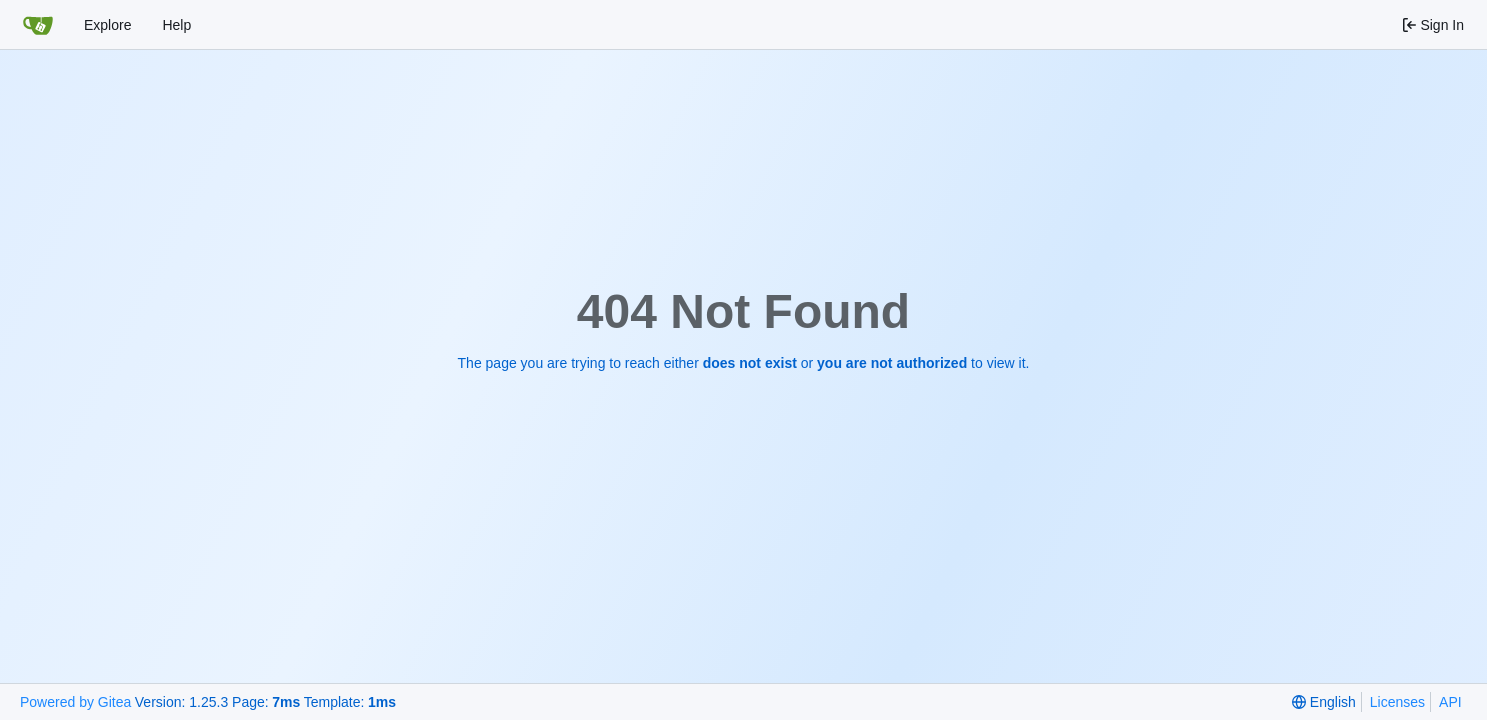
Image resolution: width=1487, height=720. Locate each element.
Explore (107, 25)
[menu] (1323, 702)
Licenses (1397, 702)
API (1450, 702)
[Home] (38, 25)
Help (176, 25)
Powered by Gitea (75, 702)
